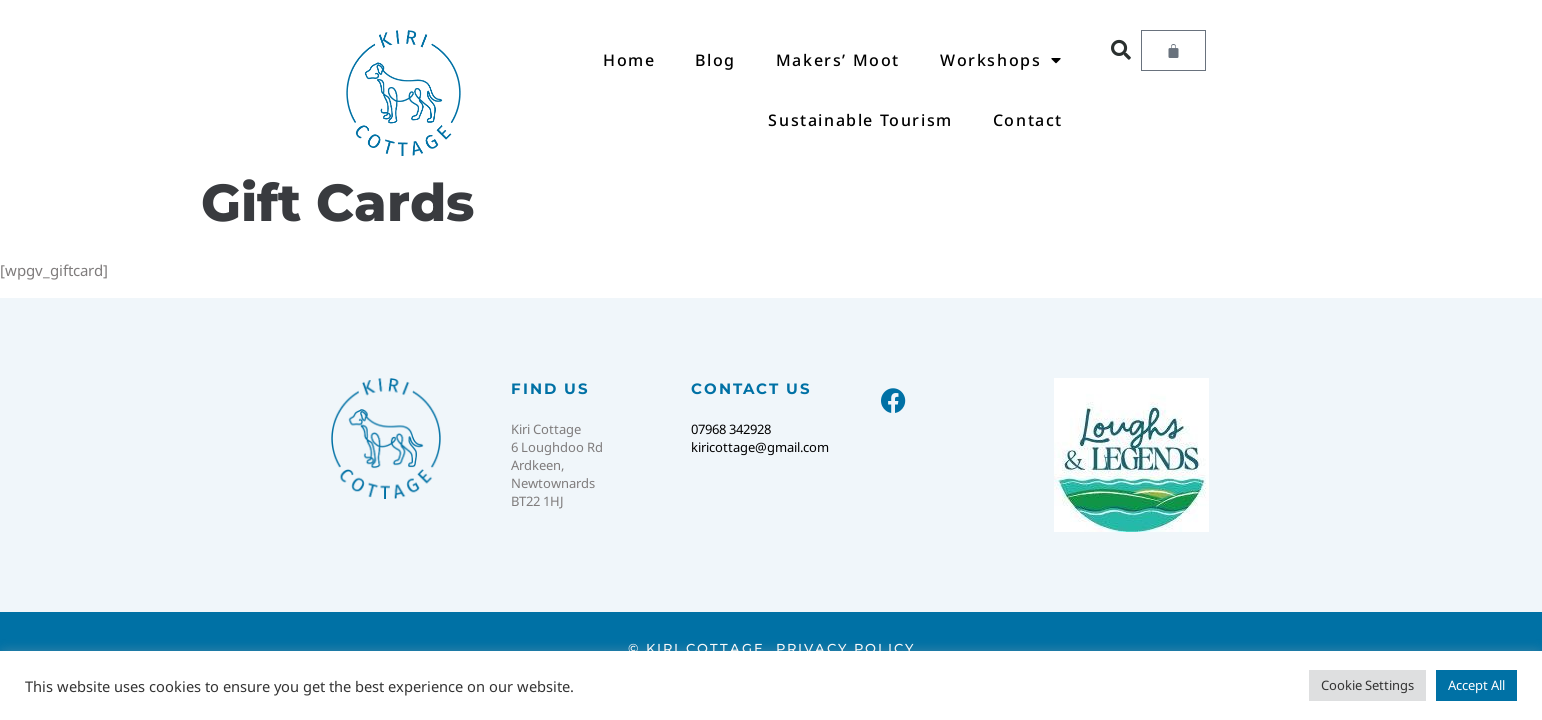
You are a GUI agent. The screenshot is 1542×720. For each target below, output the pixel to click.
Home (629, 60)
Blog (715, 60)
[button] (1121, 50)
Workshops (1001, 60)
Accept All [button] (1476, 685)
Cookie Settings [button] (1367, 685)
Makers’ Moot (838, 60)
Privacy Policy (845, 648)
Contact (1028, 120)
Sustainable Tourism (860, 120)
